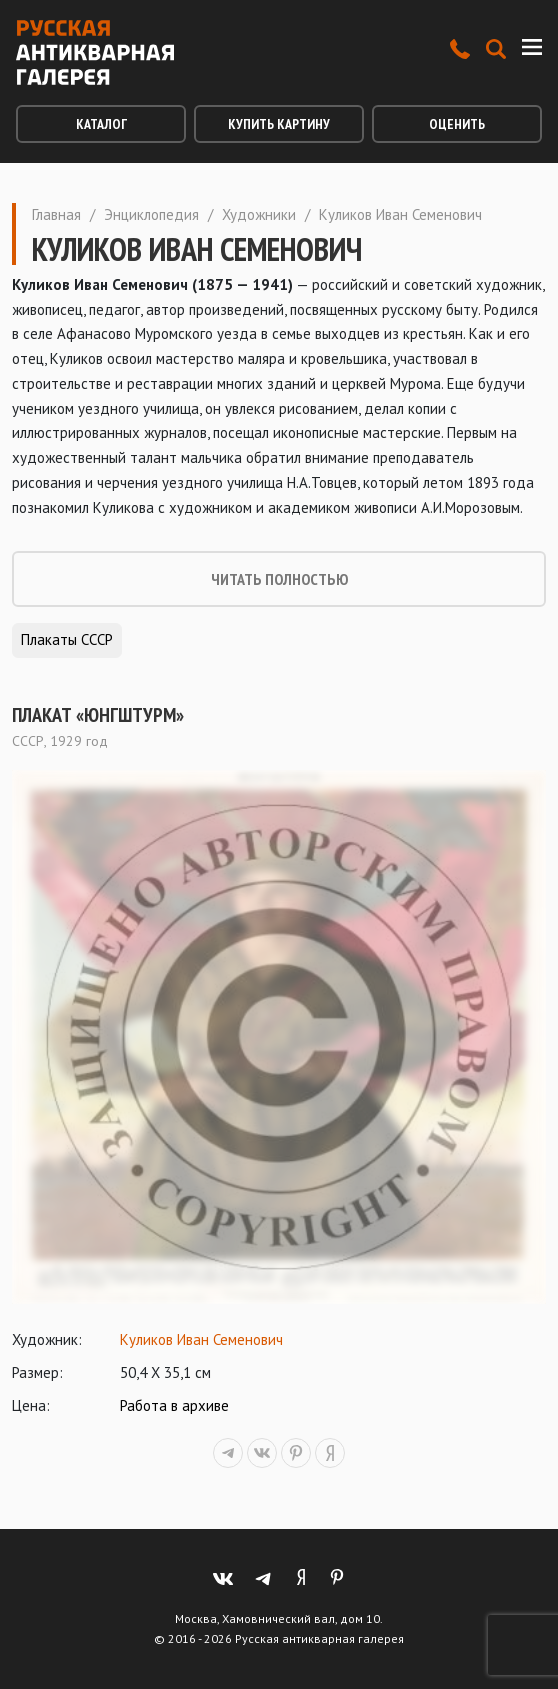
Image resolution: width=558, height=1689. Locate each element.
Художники (259, 214)
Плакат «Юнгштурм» (98, 715)
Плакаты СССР (67, 639)
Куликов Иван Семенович (201, 1339)
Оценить (457, 124)
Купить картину (279, 124)
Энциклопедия (151, 214)
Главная (56, 214)
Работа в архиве (174, 1405)
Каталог (101, 124)
